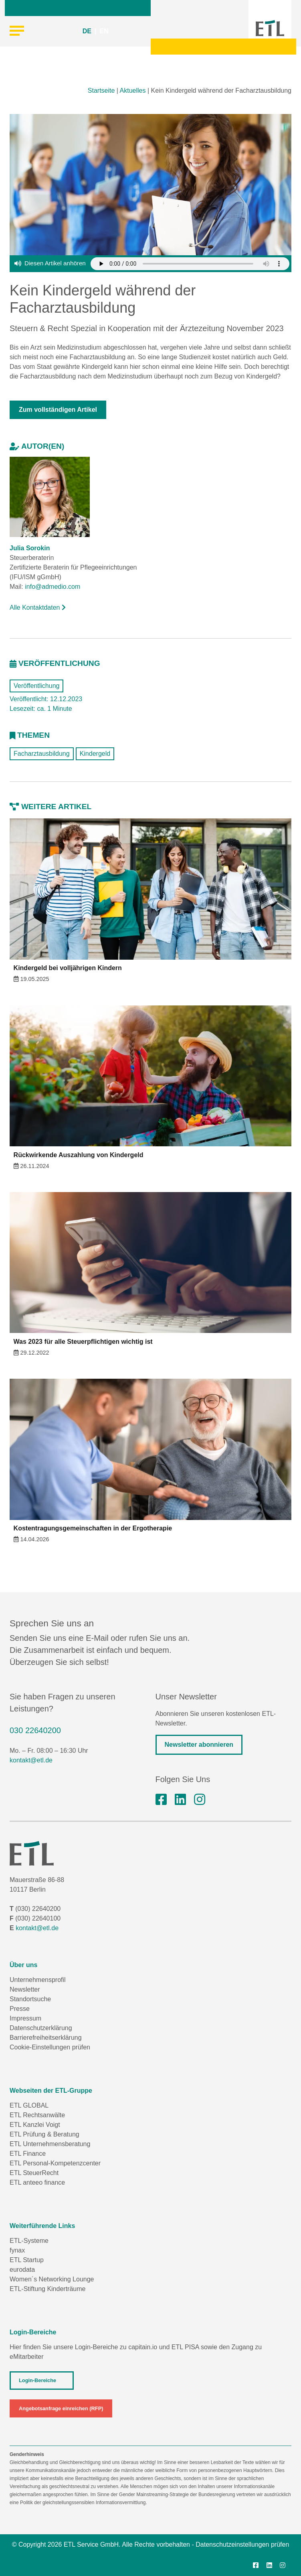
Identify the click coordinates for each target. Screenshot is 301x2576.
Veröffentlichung (36, 685)
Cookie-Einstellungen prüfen (50, 2047)
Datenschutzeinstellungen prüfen (242, 2544)
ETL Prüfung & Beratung (44, 2134)
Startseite (101, 90)
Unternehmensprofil (38, 1979)
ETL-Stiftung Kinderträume (47, 2288)
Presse (20, 2008)
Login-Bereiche (37, 2380)
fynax (17, 2250)
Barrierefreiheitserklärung (46, 2037)
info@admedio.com (52, 586)
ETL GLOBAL (29, 2105)
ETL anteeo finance (37, 2182)
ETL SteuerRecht (34, 2172)
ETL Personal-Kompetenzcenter (55, 2163)
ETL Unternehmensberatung (50, 2144)
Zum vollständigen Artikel (58, 409)
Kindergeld (95, 753)
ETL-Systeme (29, 2240)
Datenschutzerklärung (41, 2028)
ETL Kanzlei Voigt (35, 2124)
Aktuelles (133, 90)
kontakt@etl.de (31, 1760)
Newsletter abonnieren (199, 1744)
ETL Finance (28, 2153)
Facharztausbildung (42, 753)
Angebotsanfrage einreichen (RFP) (61, 2408)
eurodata (22, 2269)
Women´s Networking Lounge (52, 2279)
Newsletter (25, 1989)
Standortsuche (30, 1999)
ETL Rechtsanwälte (37, 2115)
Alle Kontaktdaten (38, 607)
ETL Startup (27, 2260)
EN (103, 31)
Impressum (25, 2018)
